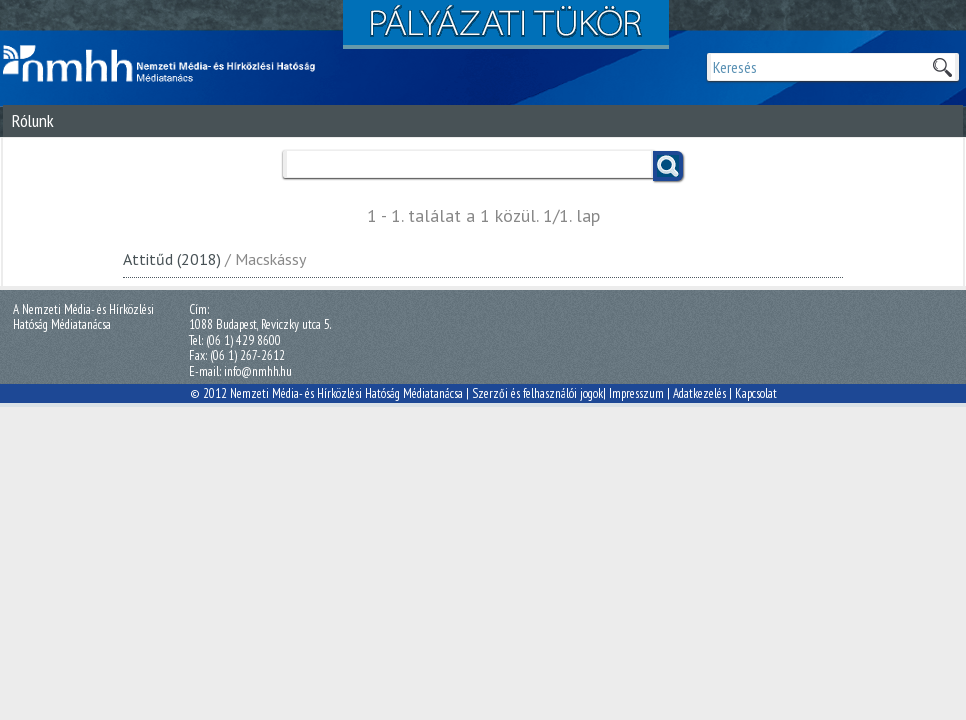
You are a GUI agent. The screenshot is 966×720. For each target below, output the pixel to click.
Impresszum (636, 393)
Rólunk (33, 120)
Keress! (668, 166)
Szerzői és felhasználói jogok (537, 393)
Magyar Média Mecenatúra (168, 64)
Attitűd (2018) (172, 259)
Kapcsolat (756, 393)
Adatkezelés (699, 393)
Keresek (942, 67)
